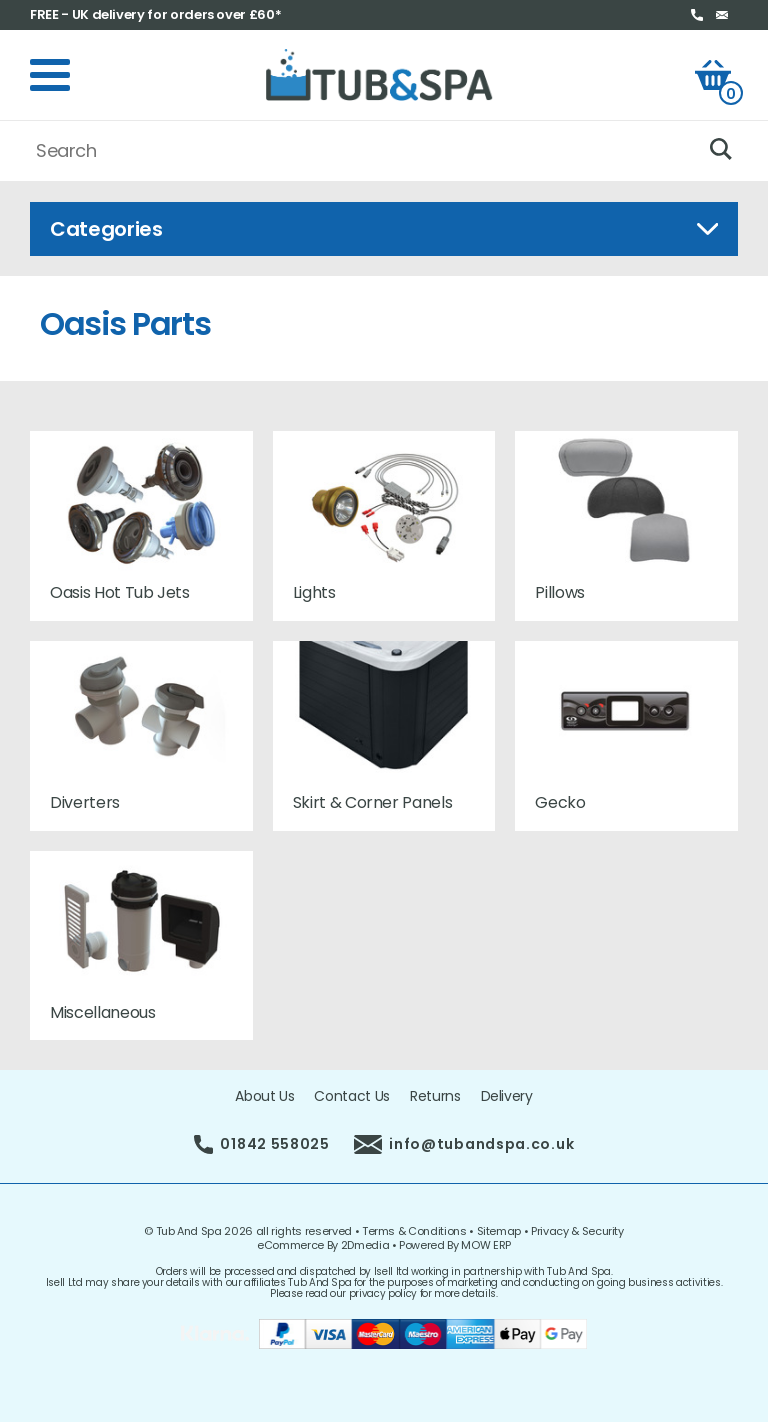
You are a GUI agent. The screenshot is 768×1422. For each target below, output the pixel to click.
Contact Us (352, 1096)
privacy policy (383, 1293)
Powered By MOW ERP (455, 1245)
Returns (435, 1096)
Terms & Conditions (414, 1231)
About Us (264, 1096)
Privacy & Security (577, 1231)
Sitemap (499, 1231)
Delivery (507, 1096)
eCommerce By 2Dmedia (323, 1245)
